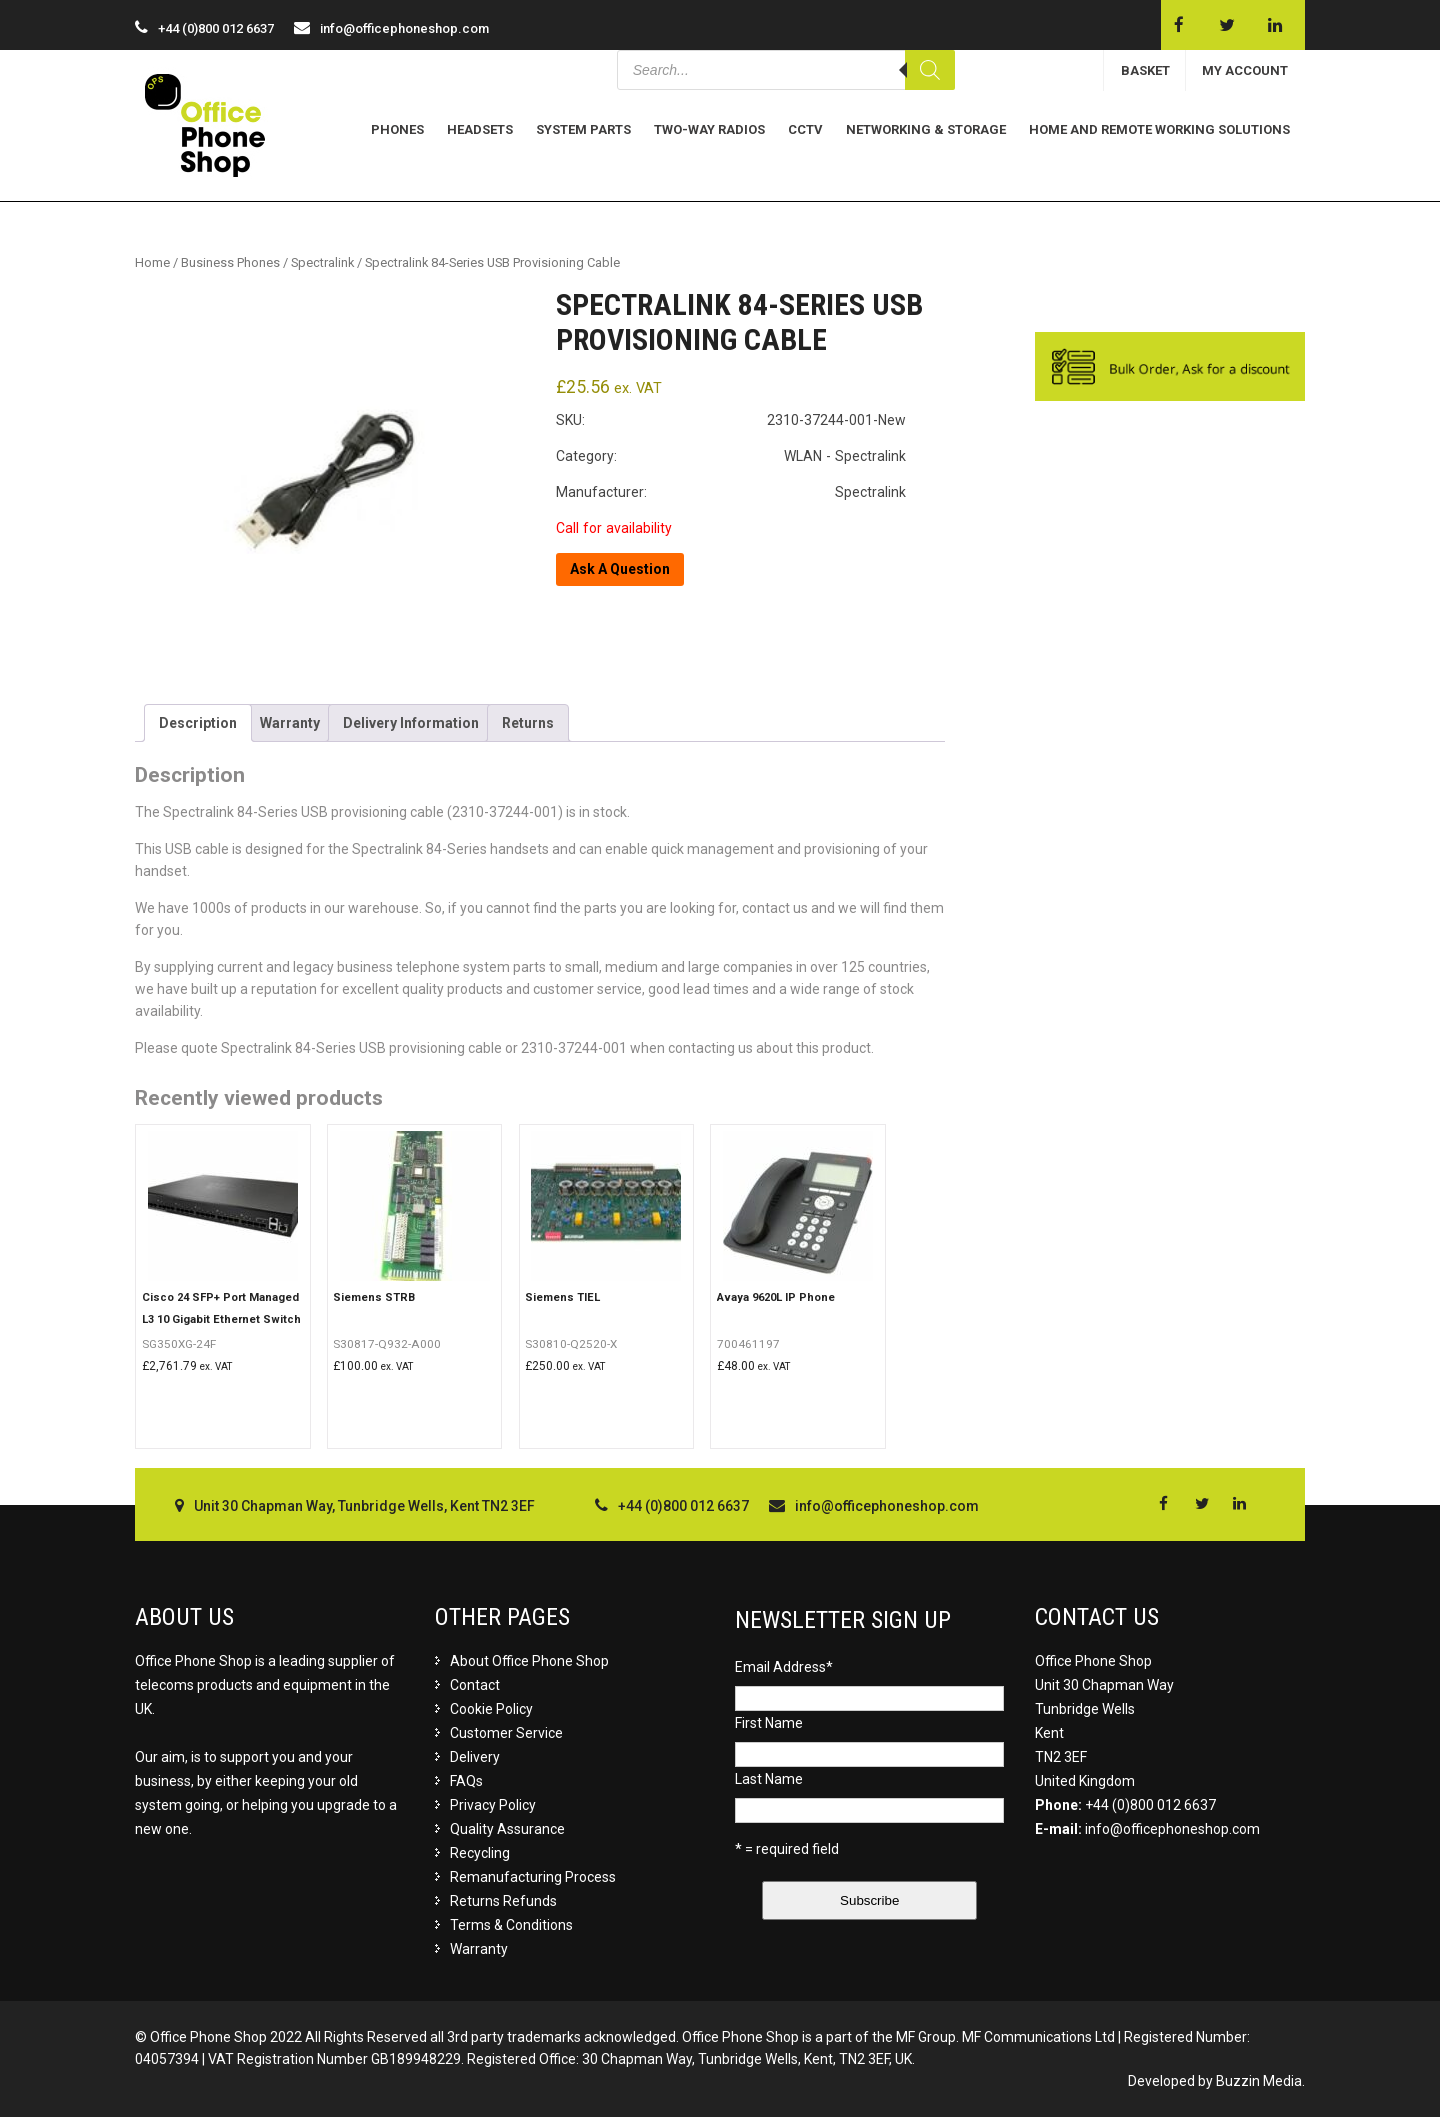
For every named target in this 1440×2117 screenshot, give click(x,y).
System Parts (583, 129)
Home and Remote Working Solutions (1159, 129)
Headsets (480, 129)
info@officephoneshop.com (404, 28)
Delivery (475, 1757)
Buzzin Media (1259, 2081)
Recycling (480, 1853)
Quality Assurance (507, 1829)
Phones (397, 129)
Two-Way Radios (709, 129)
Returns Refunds (503, 1901)
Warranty (290, 723)
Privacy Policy (493, 1805)
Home (152, 262)
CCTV (805, 129)
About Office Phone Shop (529, 1661)
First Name (769, 1723)
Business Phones (230, 262)
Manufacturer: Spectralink (731, 492)
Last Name (769, 1779)
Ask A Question (620, 569)
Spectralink (322, 262)
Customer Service (506, 1733)
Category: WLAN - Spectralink (731, 456)
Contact (475, 1685)
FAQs (466, 1781)
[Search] (930, 70)
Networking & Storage (926, 129)
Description (198, 723)
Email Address (784, 1667)
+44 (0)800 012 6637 (1150, 1805)
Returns (528, 723)
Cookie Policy (491, 1709)
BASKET (1145, 70)
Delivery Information (411, 723)
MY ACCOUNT (1245, 70)
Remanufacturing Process (533, 1877)
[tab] (198, 723)
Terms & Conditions (511, 1925)
